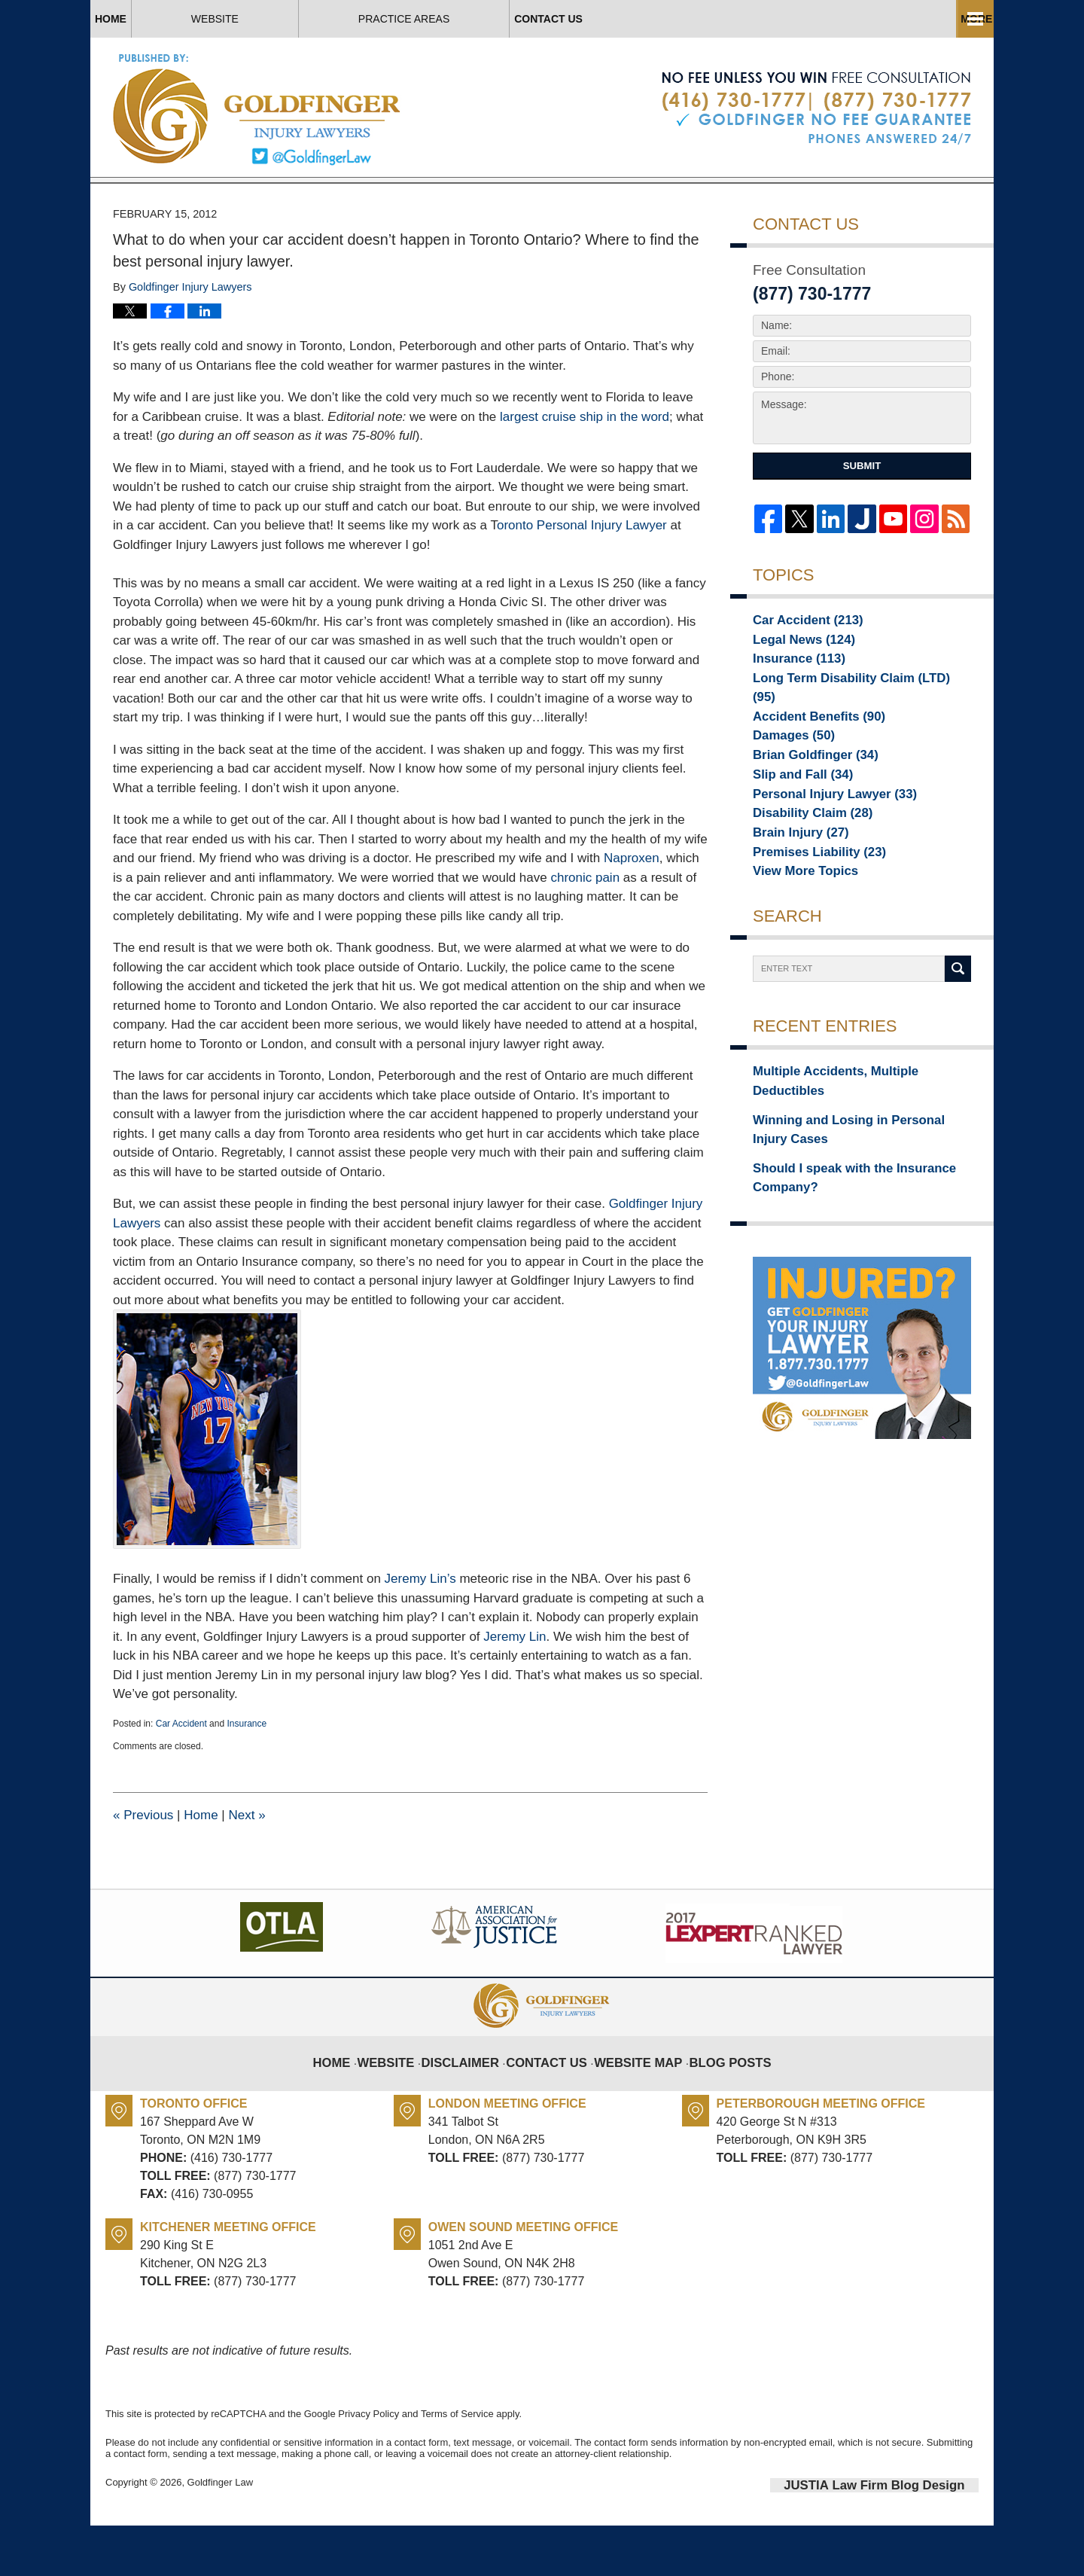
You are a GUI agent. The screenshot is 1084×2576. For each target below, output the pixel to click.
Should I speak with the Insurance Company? (838, 1204)
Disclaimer (476, 2105)
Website (325, 19)
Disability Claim (803, 862)
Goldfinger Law (220, 2536)
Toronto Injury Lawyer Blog (258, 108)
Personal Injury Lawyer (821, 841)
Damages (787, 778)
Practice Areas (686, 19)
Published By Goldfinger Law (816, 108)
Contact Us (887, 19)
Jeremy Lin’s (422, 1633)
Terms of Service (457, 2468)
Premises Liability (808, 904)
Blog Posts (716, 2105)
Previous (143, 1869)
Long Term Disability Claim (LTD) (846, 736)
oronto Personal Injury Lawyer (584, 580)
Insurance (246, 1778)
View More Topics (797, 925)
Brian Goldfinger (805, 799)
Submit (862, 520)
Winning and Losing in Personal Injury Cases (849, 1162)
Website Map (634, 2105)
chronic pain (585, 932)
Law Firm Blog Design (907, 2538)
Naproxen (631, 913)
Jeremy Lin (514, 1691)
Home (165, 19)
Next (246, 1869)
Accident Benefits (808, 757)
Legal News (796, 693)
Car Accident (181, 1778)
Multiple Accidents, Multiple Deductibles (853, 1128)
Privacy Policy (368, 2468)
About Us (495, 19)
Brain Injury (793, 883)
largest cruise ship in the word (584, 471)
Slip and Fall (794, 820)
